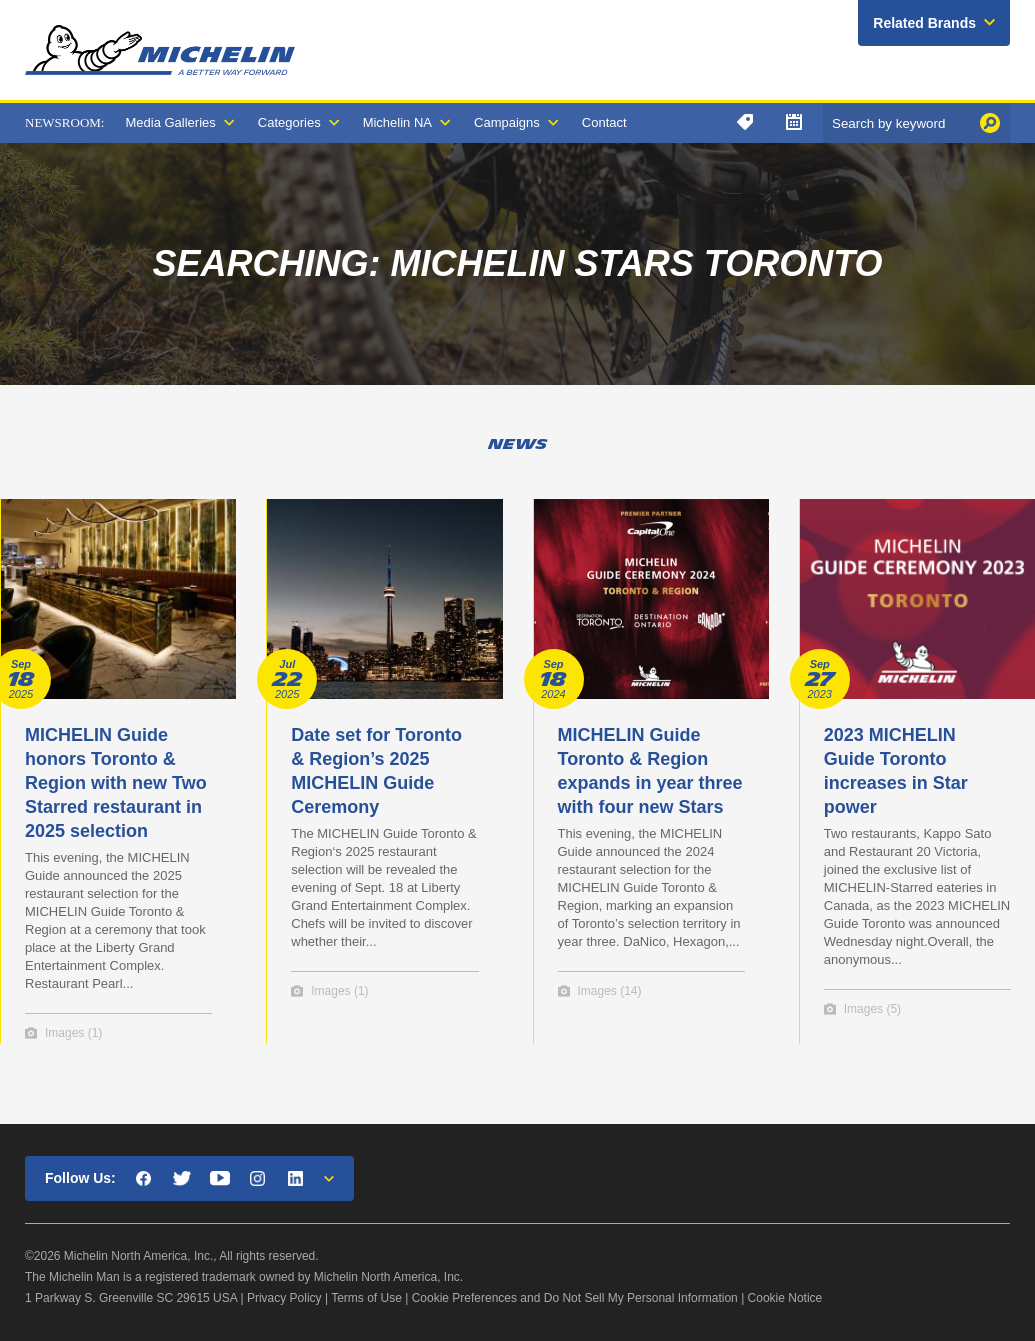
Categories (289, 122)
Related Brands (924, 23)
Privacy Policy (284, 1298)
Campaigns (507, 122)
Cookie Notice (785, 1298)
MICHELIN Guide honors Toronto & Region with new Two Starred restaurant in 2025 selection (116, 783)
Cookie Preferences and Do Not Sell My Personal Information (575, 1298)
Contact (604, 122)
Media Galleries (170, 122)
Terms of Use (366, 1298)
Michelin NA (397, 122)
